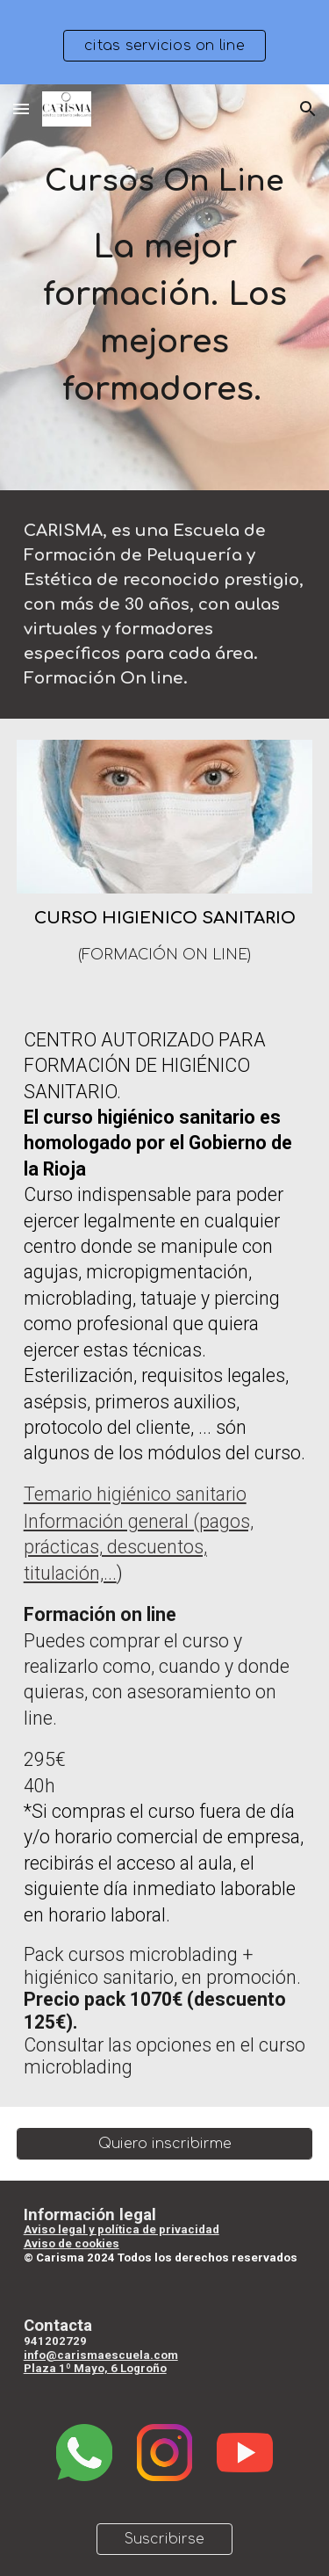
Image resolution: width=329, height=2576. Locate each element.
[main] (165, 287)
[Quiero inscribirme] (165, 2144)
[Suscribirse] (164, 2539)
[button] (21, 108)
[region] (164, 42)
